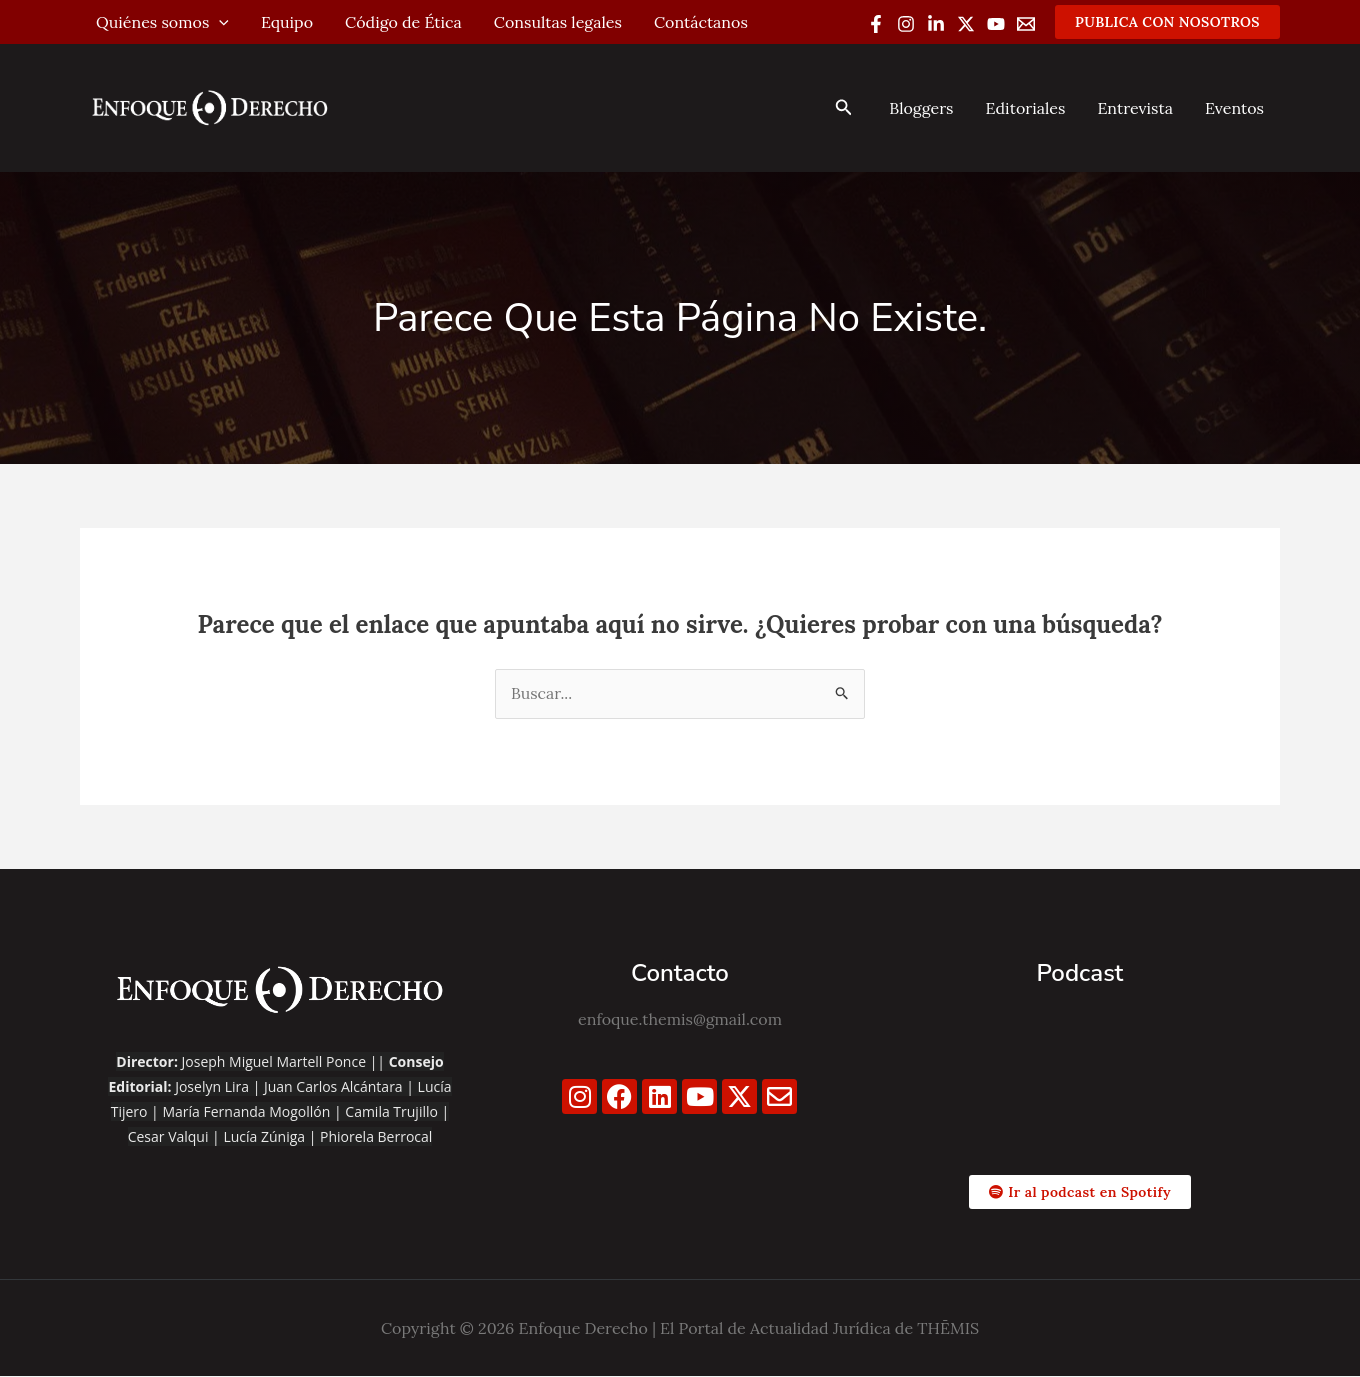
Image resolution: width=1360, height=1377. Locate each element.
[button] (1167, 22)
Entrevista (1135, 108)
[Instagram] (906, 24)
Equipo (287, 22)
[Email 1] (1026, 24)
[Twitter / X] (966, 24)
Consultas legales (558, 22)
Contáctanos (701, 22)
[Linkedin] (936, 24)
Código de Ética (403, 22)
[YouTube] (996, 24)
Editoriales (1025, 108)
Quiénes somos (162, 22)
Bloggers (921, 108)
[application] (219, 22)
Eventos (1234, 108)
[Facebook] (876, 24)
